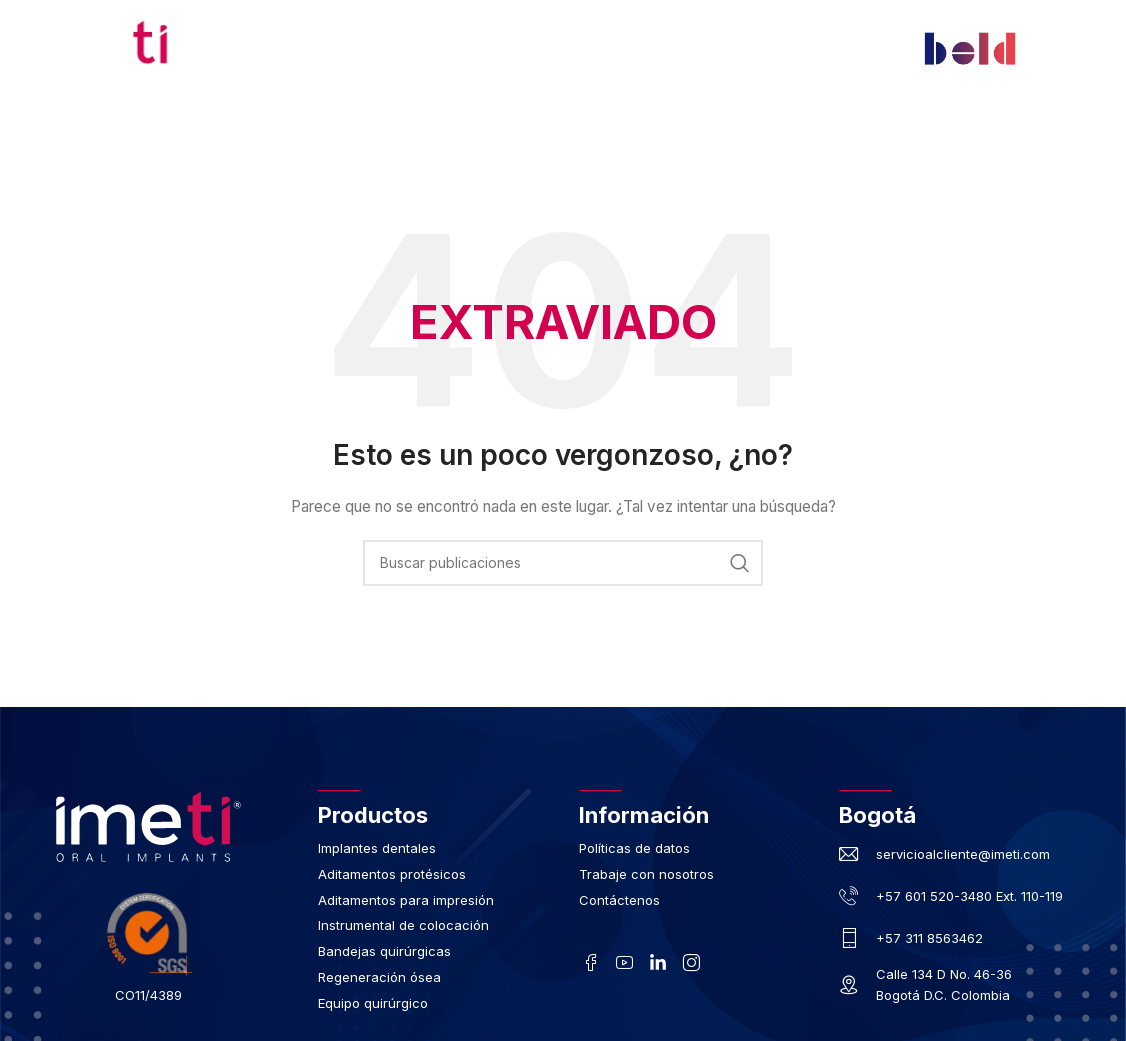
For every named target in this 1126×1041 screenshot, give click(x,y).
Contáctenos (549, 188)
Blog (447, 188)
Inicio (185, 142)
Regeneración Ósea (601, 142)
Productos (454, 142)
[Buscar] (563, 563)
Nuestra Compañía (311, 142)
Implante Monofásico (787, 142)
